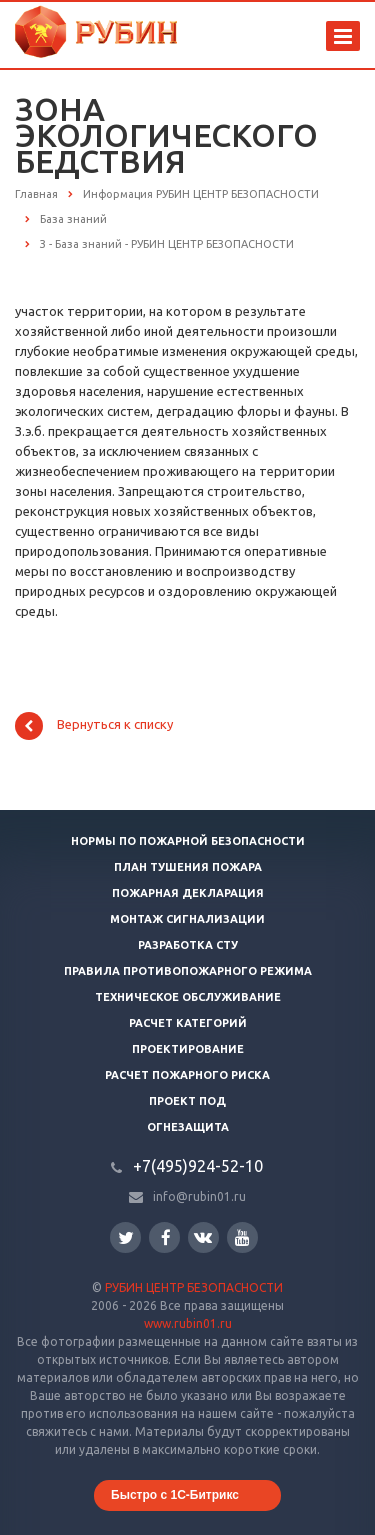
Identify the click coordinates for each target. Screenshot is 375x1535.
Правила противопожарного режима (188, 971)
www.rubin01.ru (188, 1323)
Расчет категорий (188, 1023)
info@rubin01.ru (199, 1196)
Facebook (166, 1237)
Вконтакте (203, 1236)
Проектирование (188, 1049)
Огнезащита (188, 1127)
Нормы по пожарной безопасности (188, 841)
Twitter (126, 1237)
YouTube (242, 1237)
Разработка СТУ (188, 945)
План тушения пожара (188, 867)
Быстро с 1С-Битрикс (175, 1495)
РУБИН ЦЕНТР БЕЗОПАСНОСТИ (194, 1287)
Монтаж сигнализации (187, 919)
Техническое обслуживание (188, 997)
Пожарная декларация (188, 893)
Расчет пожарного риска (187, 1075)
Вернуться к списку (94, 726)
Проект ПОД (187, 1101)
